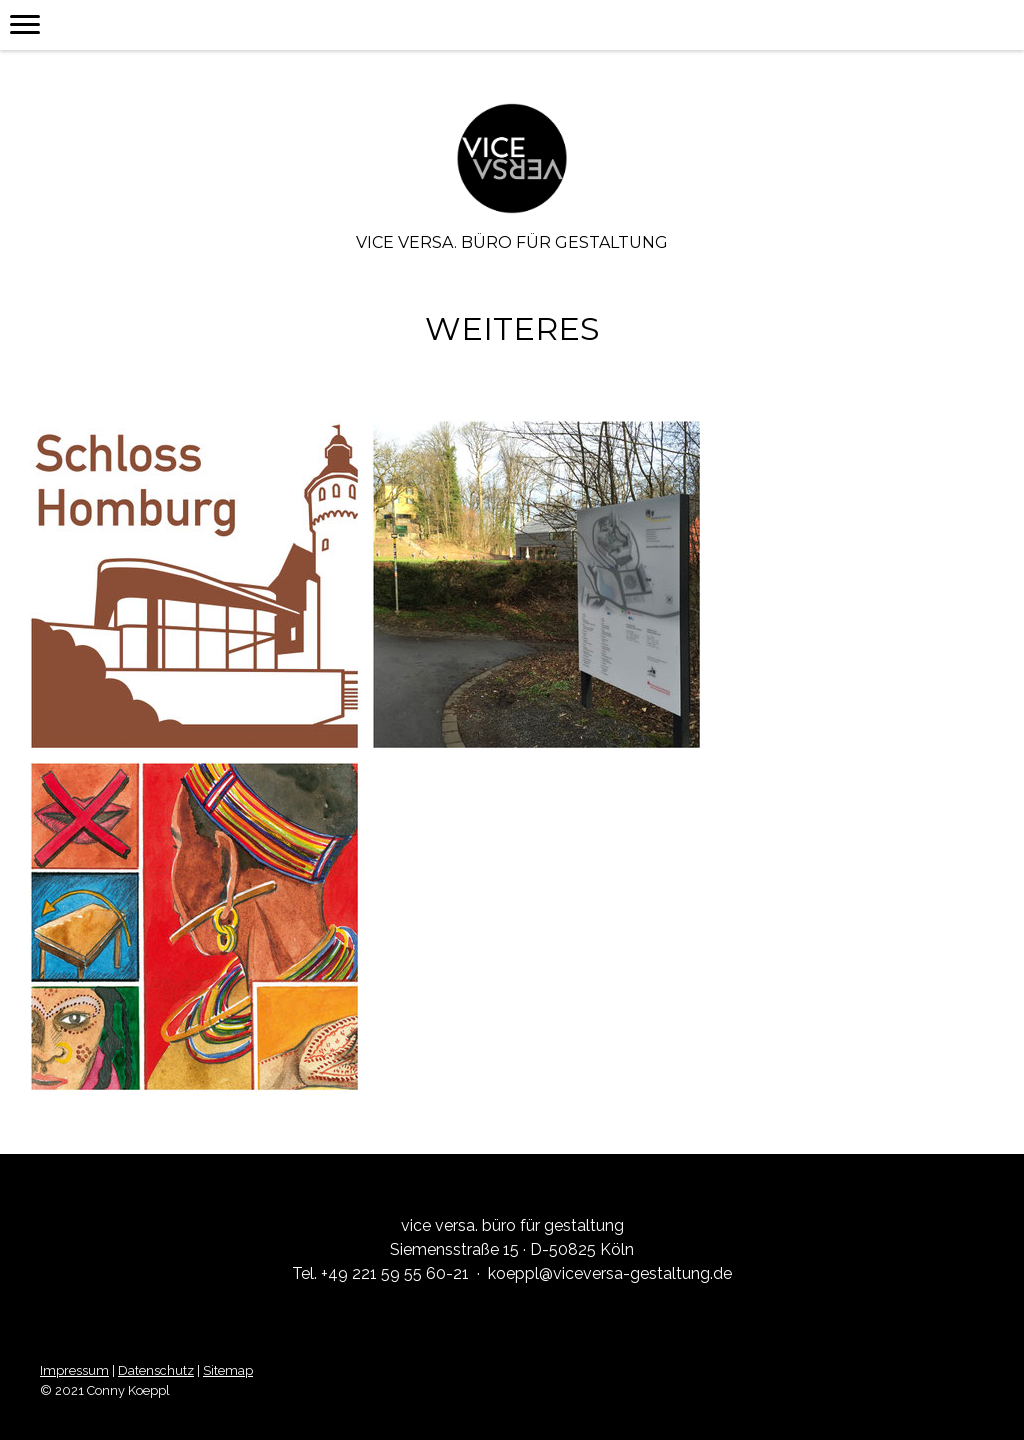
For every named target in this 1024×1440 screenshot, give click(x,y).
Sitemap (228, 1370)
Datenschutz (156, 1370)
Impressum (74, 1370)
